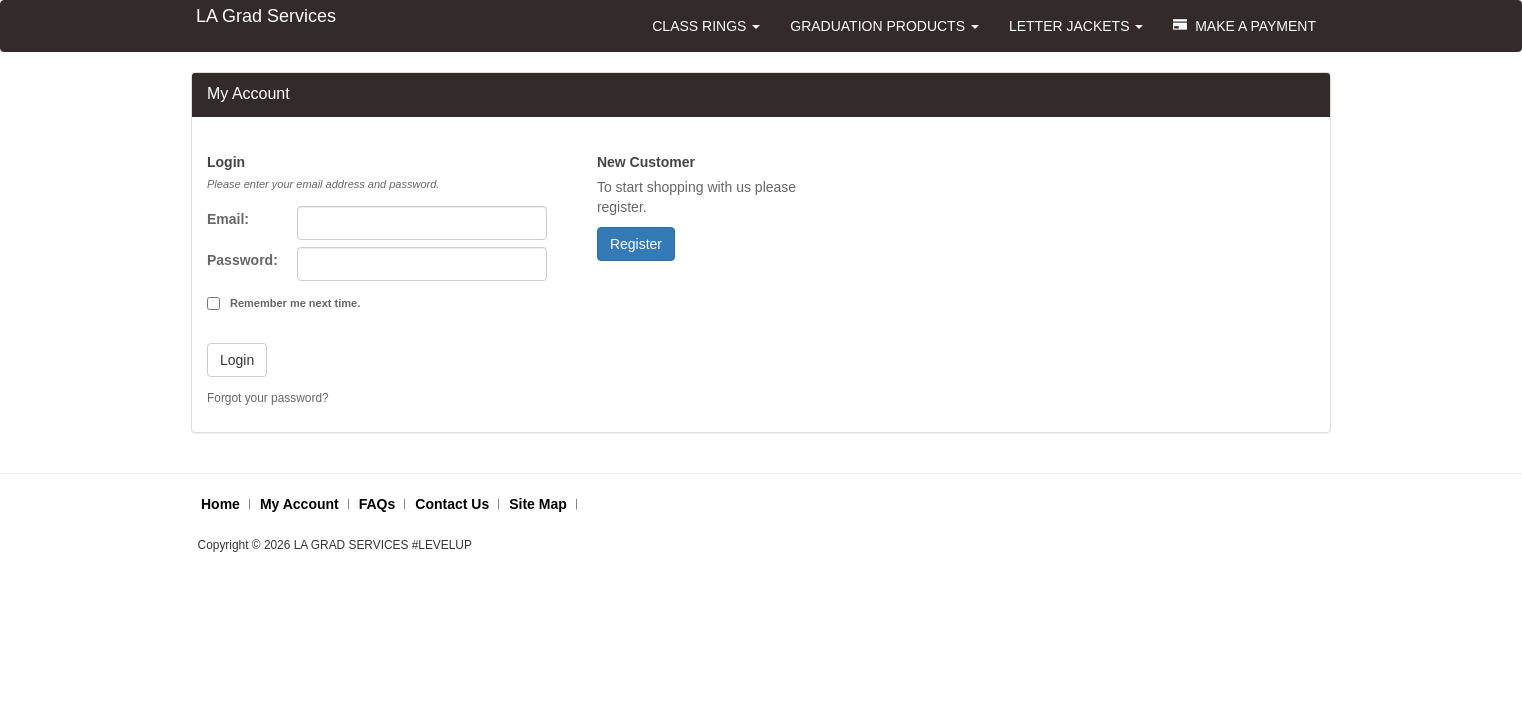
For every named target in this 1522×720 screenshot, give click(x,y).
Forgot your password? (268, 398)
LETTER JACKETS (1076, 26)
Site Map (538, 504)
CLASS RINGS (706, 26)
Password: (242, 260)
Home (220, 504)
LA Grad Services (266, 16)
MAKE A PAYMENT (1244, 26)
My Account (299, 504)
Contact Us (452, 504)
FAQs (377, 504)
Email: (228, 219)
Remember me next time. (295, 303)
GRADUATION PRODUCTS (884, 26)
